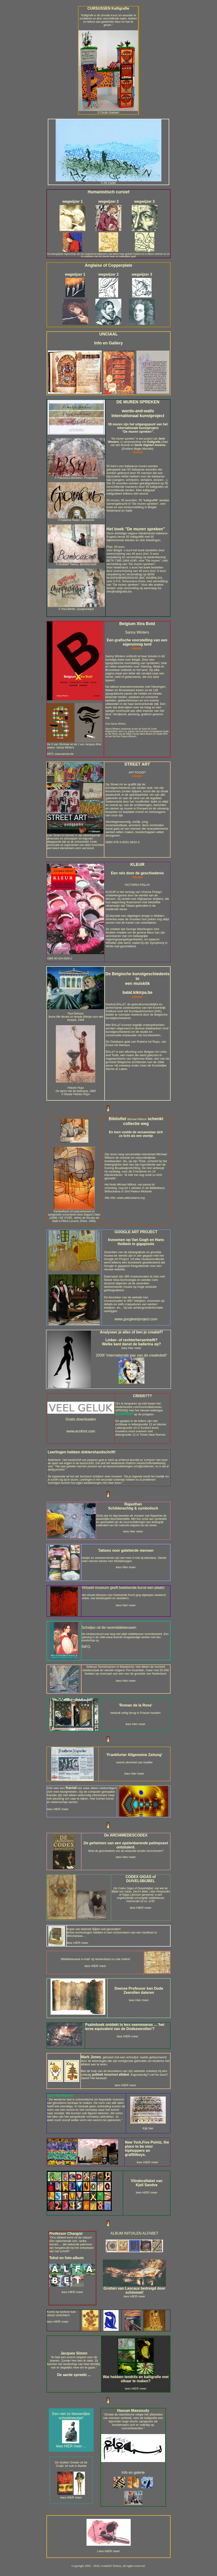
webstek (139, 2071)
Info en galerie (133, 2472)
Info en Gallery (108, 343)
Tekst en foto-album (66, 2258)
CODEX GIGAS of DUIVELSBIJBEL (140, 1879)
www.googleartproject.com (135, 1319)
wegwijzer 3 (144, 201)
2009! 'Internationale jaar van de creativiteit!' (131, 1355)
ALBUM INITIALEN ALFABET (134, 2233)
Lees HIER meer (108, 2551)
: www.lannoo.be (64, 754)
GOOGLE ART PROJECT (136, 1232)
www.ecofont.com (80, 1431)
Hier (130, 1348)
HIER (140, 1907)
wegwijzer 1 (72, 201)
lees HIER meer (57, 1809)
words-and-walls (138, 411)
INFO (85, 1647)
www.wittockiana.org (131, 1197)
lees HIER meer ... (71, 2446)
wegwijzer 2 (108, 201)
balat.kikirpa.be (137, 992)
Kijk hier (148, 2128)
